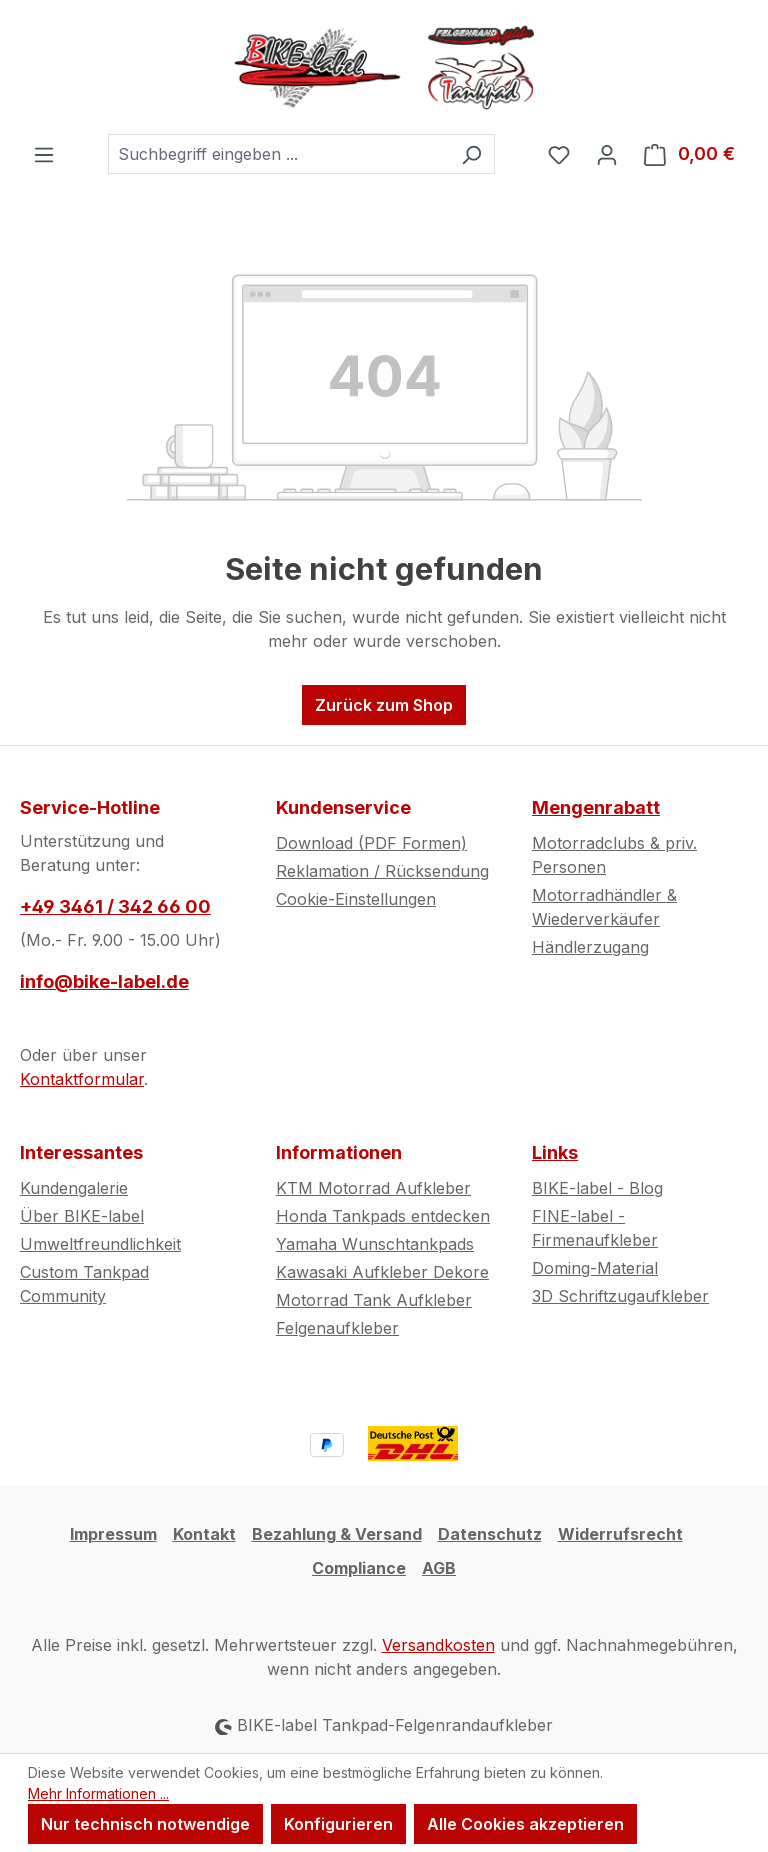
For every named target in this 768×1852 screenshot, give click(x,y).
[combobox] (278, 154)
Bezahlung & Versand (337, 1534)
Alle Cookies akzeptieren (525, 1824)
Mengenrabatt (596, 807)
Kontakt (204, 1534)
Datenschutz (490, 1534)
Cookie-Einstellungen (356, 899)
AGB (439, 1568)
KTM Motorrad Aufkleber (373, 1188)
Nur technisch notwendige (145, 1824)
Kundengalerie (74, 1188)
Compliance (359, 1568)
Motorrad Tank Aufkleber (374, 1300)
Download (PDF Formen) (371, 843)
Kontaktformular (82, 1079)
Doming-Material (595, 1268)
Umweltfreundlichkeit (100, 1244)
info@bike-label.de (104, 981)
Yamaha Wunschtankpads (375, 1244)
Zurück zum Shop (384, 705)
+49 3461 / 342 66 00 (115, 906)
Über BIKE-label (82, 1216)
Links (555, 1152)
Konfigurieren (338, 1824)
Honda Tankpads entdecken (383, 1216)
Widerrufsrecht (620, 1534)
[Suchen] (471, 154)
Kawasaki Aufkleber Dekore (382, 1272)
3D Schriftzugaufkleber (620, 1296)
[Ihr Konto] (607, 154)
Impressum (113, 1534)
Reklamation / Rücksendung (382, 871)
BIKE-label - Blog (597, 1188)
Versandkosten (438, 1645)
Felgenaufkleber (337, 1328)
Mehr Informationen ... (98, 1793)
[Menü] (44, 154)
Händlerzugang (590, 947)
